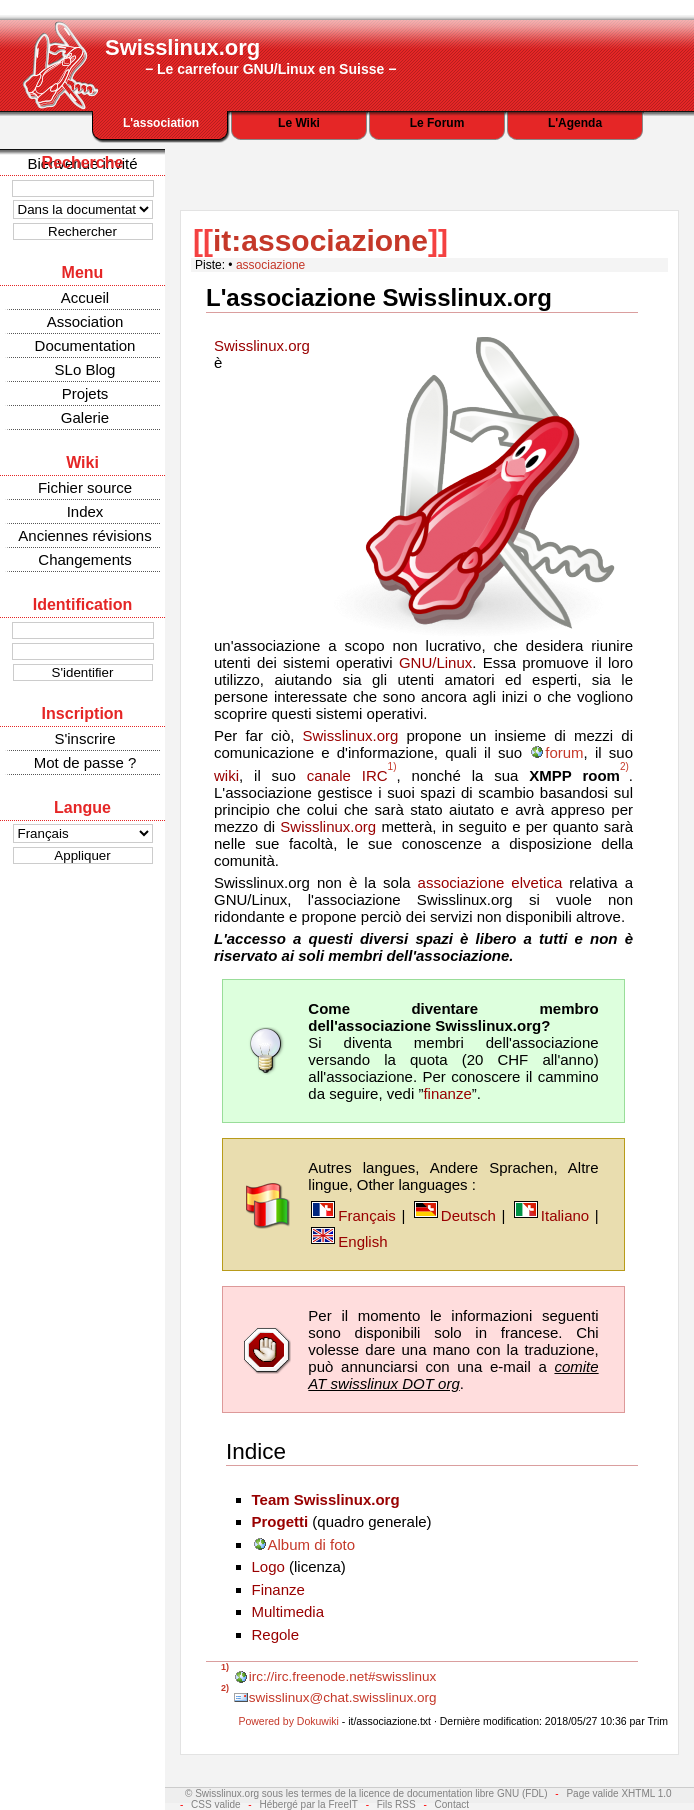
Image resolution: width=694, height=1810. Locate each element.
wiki (226, 775)
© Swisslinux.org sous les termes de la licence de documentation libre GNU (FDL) (366, 1793)
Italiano (565, 1215)
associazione (270, 265)
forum (564, 752)
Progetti (280, 1521)
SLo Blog (85, 369)
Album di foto (312, 1544)
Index (85, 511)
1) (392, 766)
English (362, 1241)
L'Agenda (575, 123)
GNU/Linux (435, 662)
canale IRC (347, 775)
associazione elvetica (490, 882)
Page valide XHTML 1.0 (618, 1793)
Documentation (85, 345)
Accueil (85, 297)
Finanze (278, 1589)
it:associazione (320, 240)
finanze (447, 1093)
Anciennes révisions (84, 535)
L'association (161, 123)
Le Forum (437, 123)
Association (85, 321)
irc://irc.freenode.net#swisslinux (343, 1676)
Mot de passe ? (85, 762)
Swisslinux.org (262, 345)
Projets (85, 393)
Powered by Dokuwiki (288, 1721)
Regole (276, 1634)
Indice (256, 1451)
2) (624, 766)
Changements (84, 559)
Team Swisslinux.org (326, 1499)
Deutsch (468, 1215)
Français (367, 1215)
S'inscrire (84, 738)
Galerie (85, 417)
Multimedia (288, 1611)
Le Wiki (299, 123)
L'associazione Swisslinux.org (379, 297)
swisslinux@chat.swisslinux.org (343, 1697)
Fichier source (85, 487)
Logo (268, 1566)
